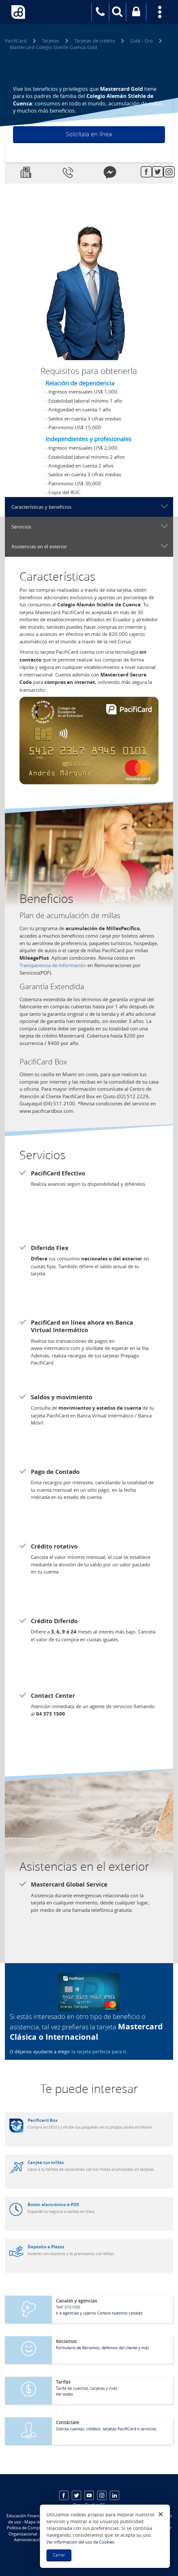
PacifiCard (16, 41)
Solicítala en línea (89, 134)
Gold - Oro (141, 41)
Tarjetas (50, 41)
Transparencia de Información (52, 965)
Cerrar (59, 2555)
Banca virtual (136, 16)
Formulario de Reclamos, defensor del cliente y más (102, 2347)
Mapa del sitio (37, 2522)
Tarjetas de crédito (94, 41)
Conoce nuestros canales (120, 2312)
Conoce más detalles (85, 149)
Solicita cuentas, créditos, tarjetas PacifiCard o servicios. (106, 2428)
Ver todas (64, 2394)
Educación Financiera (26, 2516)
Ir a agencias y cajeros (76, 2312)
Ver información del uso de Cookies (80, 2542)
